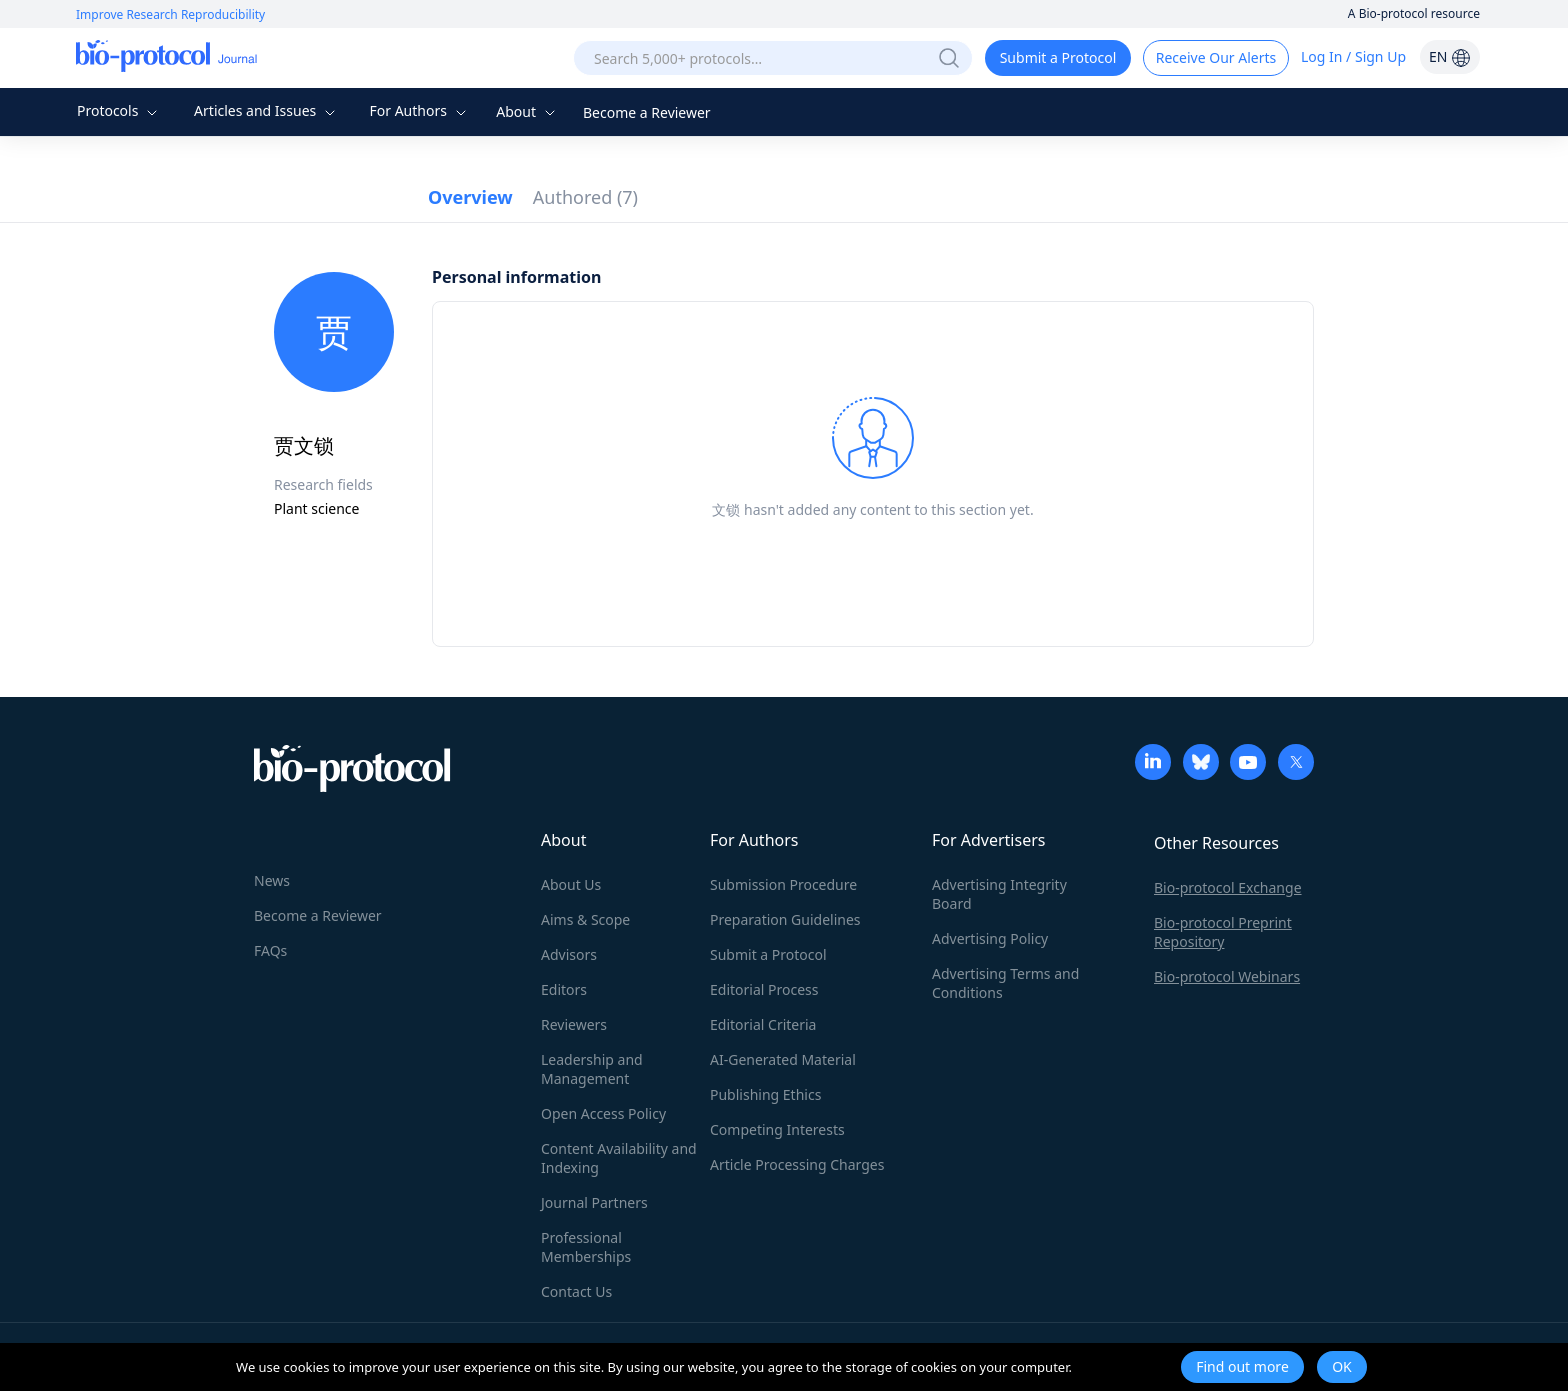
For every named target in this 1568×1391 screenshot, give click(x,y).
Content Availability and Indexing (619, 1158)
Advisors (569, 954)
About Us (571, 884)
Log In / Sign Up (1353, 56)
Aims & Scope (585, 919)
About (527, 111)
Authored (585, 197)
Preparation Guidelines (785, 919)
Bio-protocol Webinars (1227, 976)
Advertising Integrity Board (999, 894)
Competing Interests (777, 1129)
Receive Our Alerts (1216, 57)
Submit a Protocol (1058, 57)
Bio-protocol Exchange (1228, 887)
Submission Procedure (783, 884)
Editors (564, 989)
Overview (470, 197)
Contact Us (576, 1291)
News (272, 880)
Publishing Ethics (765, 1094)
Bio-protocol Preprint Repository (1223, 932)
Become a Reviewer (647, 112)
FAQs (270, 950)
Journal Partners (594, 1202)
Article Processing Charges (797, 1164)
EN (1450, 56)
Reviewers (574, 1024)
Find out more (1242, 1366)
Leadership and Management (592, 1069)
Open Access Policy (603, 1113)
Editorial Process (764, 989)
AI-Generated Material (783, 1059)
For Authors (419, 110)
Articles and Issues (267, 110)
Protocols (119, 110)
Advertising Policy (990, 938)
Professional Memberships (586, 1247)
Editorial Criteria (763, 1024)
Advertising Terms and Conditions (1005, 983)
